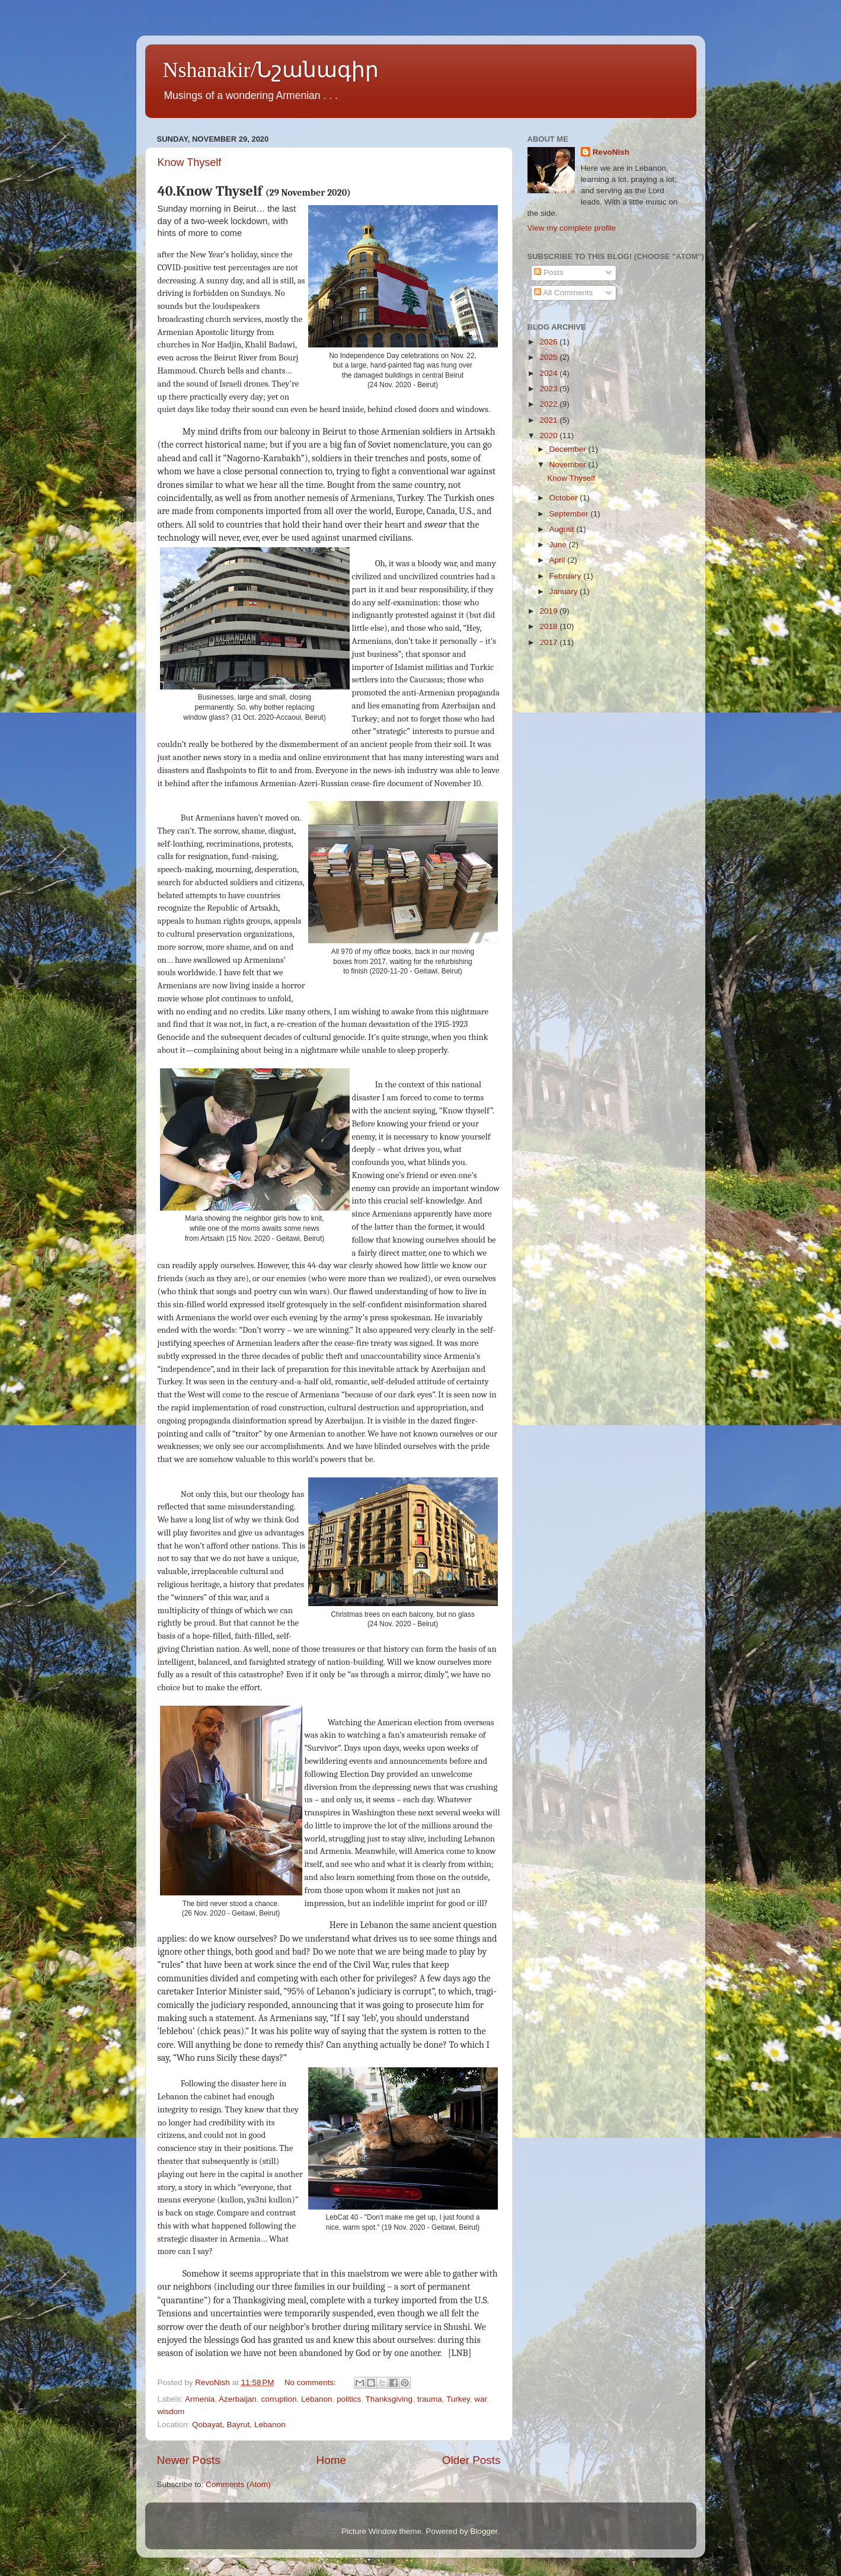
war (480, 2399)
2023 (549, 388)
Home (331, 2460)
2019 (549, 611)
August (563, 529)
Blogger (484, 2531)
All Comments (563, 292)
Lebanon (316, 2399)
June (559, 544)
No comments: (311, 2382)
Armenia (200, 2399)
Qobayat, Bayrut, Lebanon (239, 2424)
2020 (549, 435)
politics (349, 2399)
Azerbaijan (238, 2399)
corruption (278, 2399)
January (564, 591)
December (569, 449)
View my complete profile (571, 228)
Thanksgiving (389, 2399)
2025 (549, 357)
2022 (549, 404)
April (558, 560)
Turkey (458, 2399)
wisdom (171, 2411)
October (564, 497)
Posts (549, 272)
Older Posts (471, 2460)
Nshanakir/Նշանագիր (271, 70)
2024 (549, 373)
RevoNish (611, 152)
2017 (549, 642)
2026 (549, 341)
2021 (549, 420)
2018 (549, 626)
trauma (429, 2399)
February (566, 576)
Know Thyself (190, 162)
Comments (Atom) (238, 2484)
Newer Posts (188, 2460)
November (569, 464)
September (570, 513)
